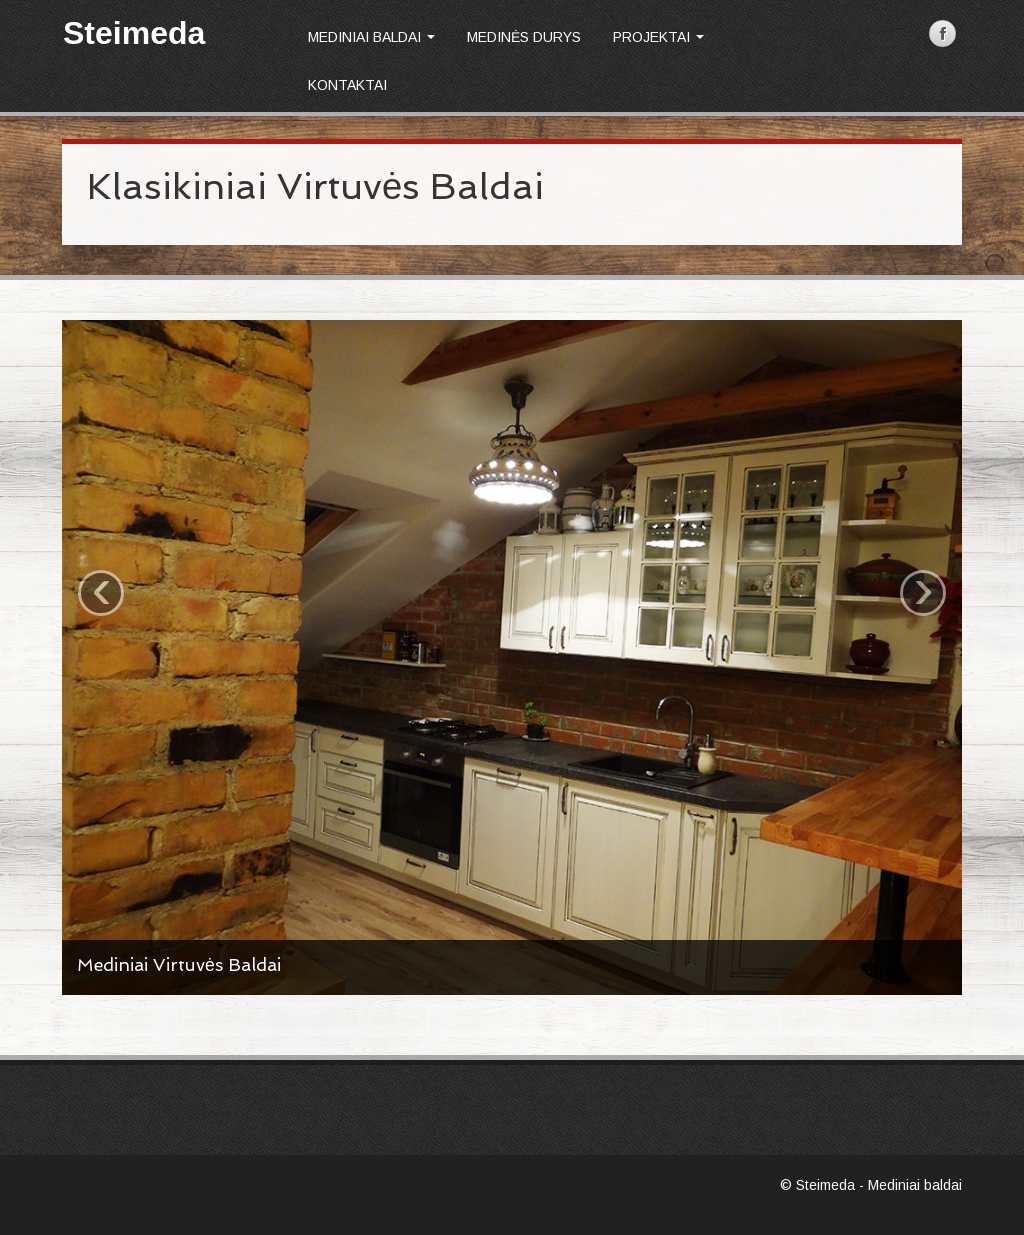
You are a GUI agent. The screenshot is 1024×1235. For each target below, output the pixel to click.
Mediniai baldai (371, 37)
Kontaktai (347, 85)
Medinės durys (524, 37)
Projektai (658, 37)
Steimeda (134, 33)
